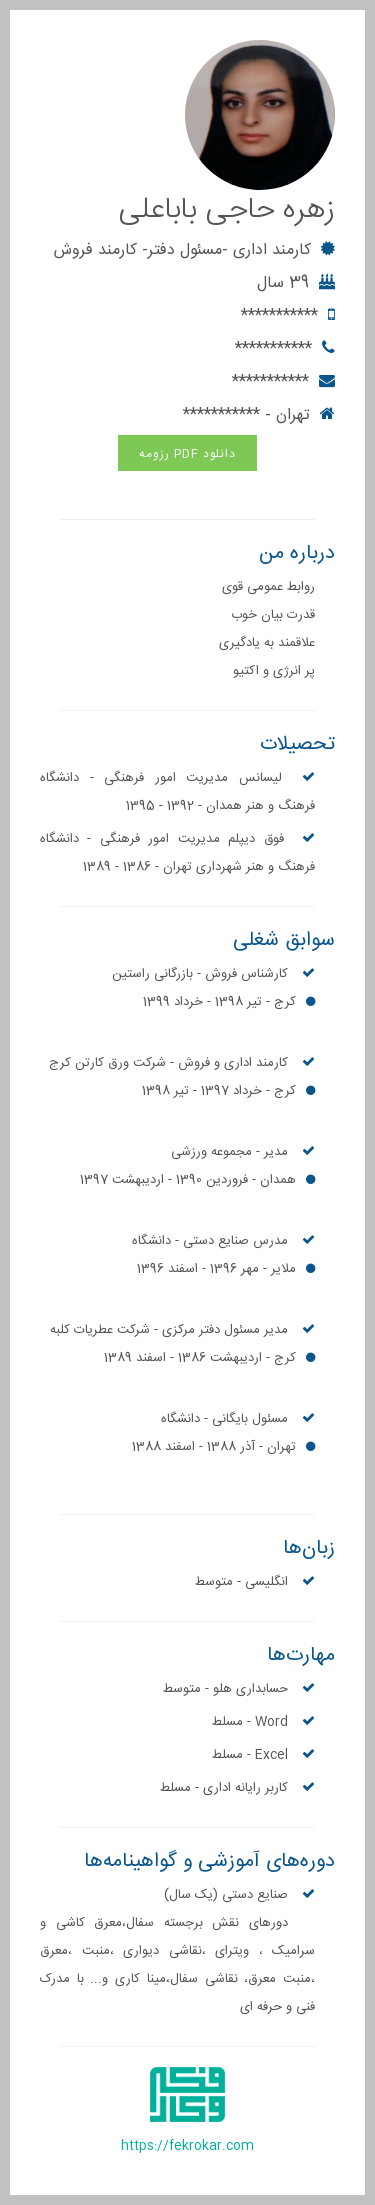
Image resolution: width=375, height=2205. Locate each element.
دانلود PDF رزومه (187, 454)
